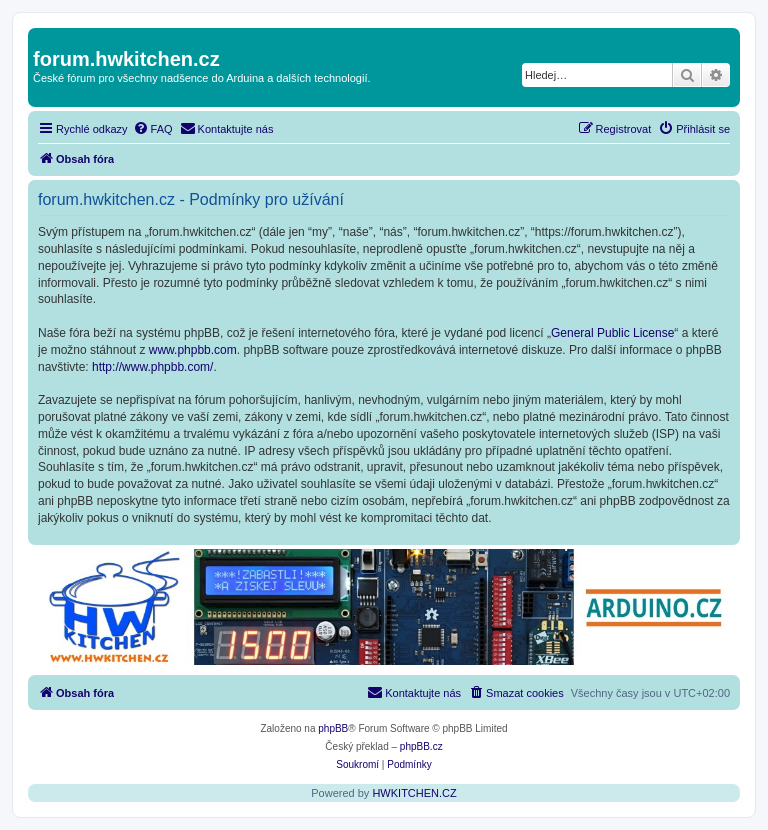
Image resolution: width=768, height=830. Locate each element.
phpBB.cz (421, 746)
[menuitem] (153, 129)
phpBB (333, 728)
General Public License (612, 333)
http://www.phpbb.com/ (152, 367)
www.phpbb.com (193, 350)
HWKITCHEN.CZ (414, 793)
